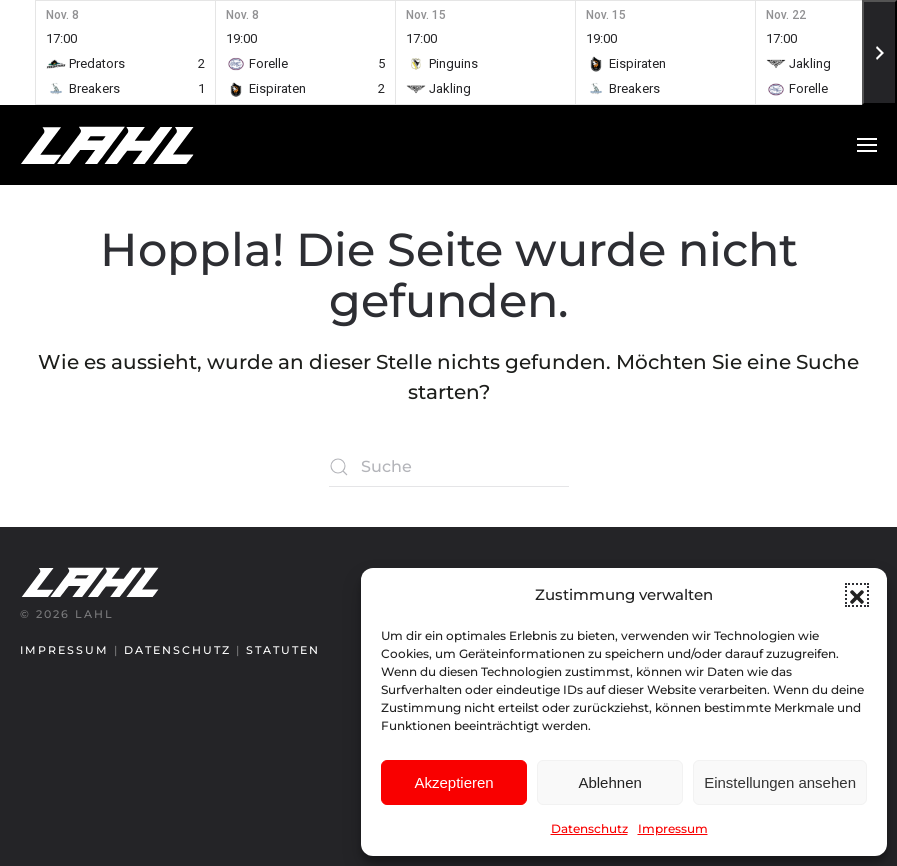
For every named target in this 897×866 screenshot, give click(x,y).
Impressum (673, 828)
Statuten (283, 650)
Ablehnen (609, 782)
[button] (857, 595)
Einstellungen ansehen (780, 782)
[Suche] (449, 467)
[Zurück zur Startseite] (145, 145)
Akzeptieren (453, 782)
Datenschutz (589, 828)
